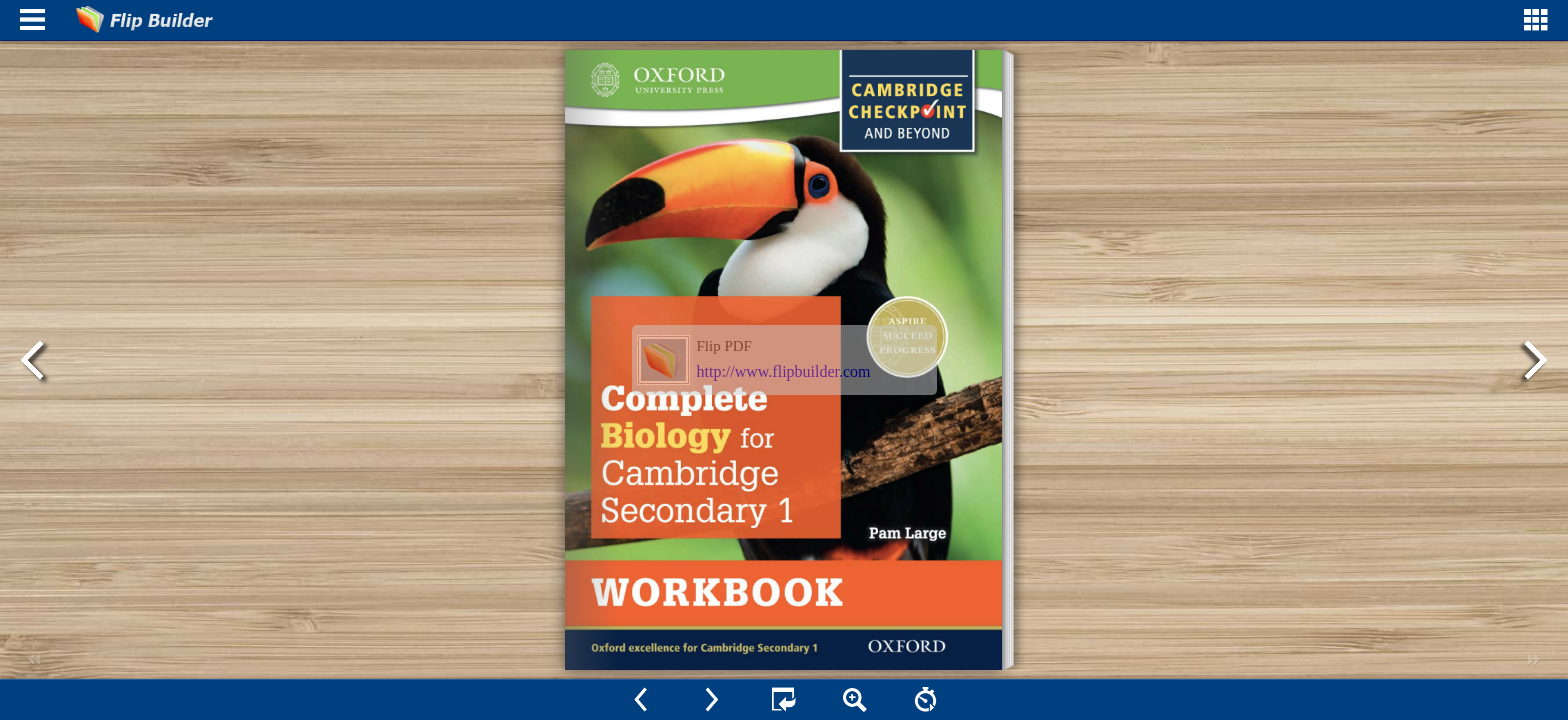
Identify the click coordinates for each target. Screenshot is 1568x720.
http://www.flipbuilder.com (784, 371)
